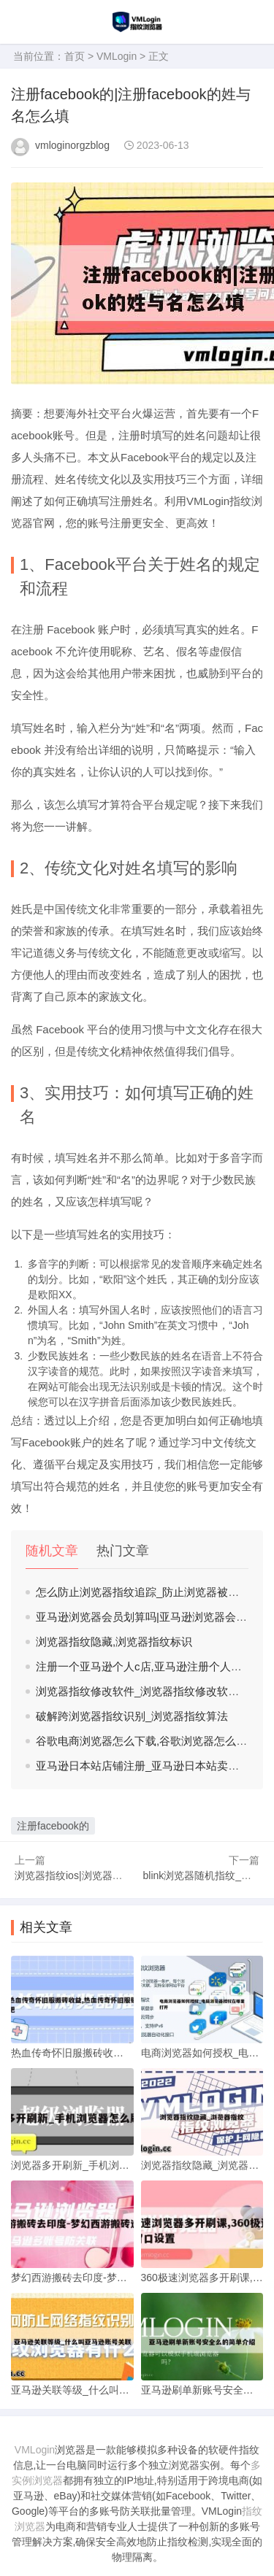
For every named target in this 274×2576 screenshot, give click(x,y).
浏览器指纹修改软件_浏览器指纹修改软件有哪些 (154, 1691)
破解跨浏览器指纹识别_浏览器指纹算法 (132, 1716)
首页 (74, 56)
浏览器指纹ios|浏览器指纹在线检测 (94, 1875)
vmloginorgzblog (72, 145)
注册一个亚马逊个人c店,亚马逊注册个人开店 (144, 1666)
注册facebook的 (53, 1826)
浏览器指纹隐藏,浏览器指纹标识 (114, 1641)
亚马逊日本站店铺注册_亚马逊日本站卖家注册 (148, 1765)
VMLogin (116, 56)
